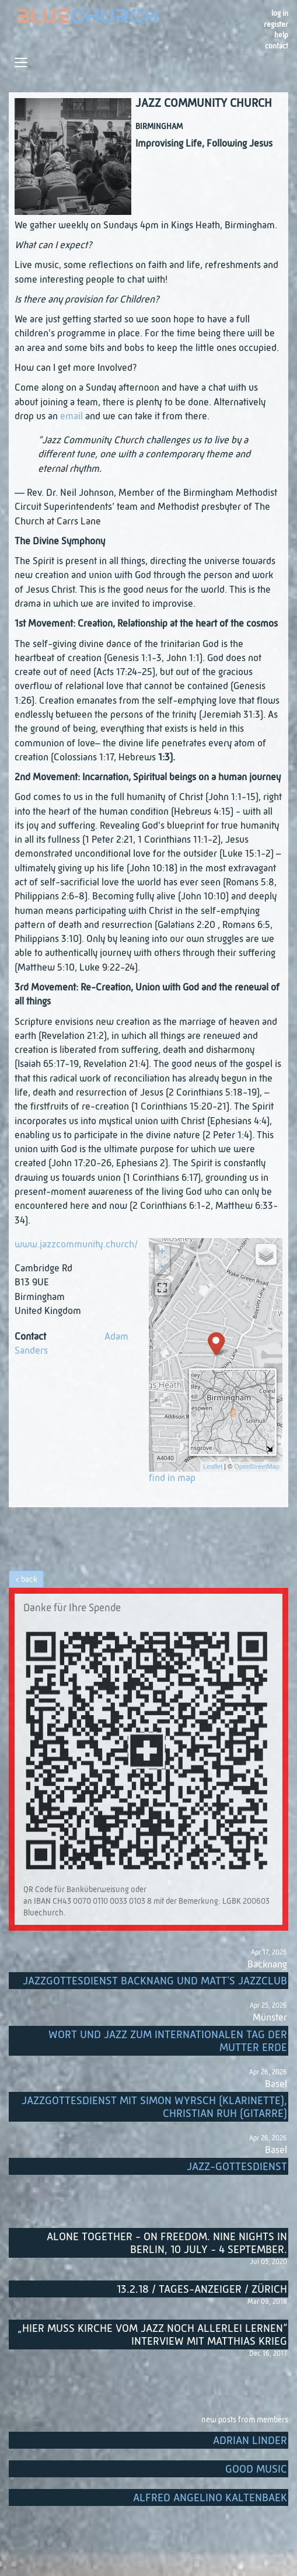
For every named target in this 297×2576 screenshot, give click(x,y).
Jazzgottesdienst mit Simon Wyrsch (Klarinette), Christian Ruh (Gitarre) (154, 2107)
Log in (279, 14)
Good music (256, 2469)
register (276, 25)
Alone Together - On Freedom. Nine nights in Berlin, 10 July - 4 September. (167, 2243)
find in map (172, 1478)
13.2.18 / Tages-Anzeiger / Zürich (202, 2289)
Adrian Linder (250, 2440)
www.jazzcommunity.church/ (76, 1245)
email (71, 417)
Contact (276, 46)
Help (281, 35)
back (29, 1580)
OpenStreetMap (256, 1466)
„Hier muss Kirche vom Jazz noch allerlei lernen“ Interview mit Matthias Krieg (152, 2335)
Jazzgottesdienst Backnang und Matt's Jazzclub (155, 1981)
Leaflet (212, 1466)
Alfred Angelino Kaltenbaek (210, 2498)
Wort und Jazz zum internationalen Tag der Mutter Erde (167, 2041)
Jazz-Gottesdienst (237, 2166)
